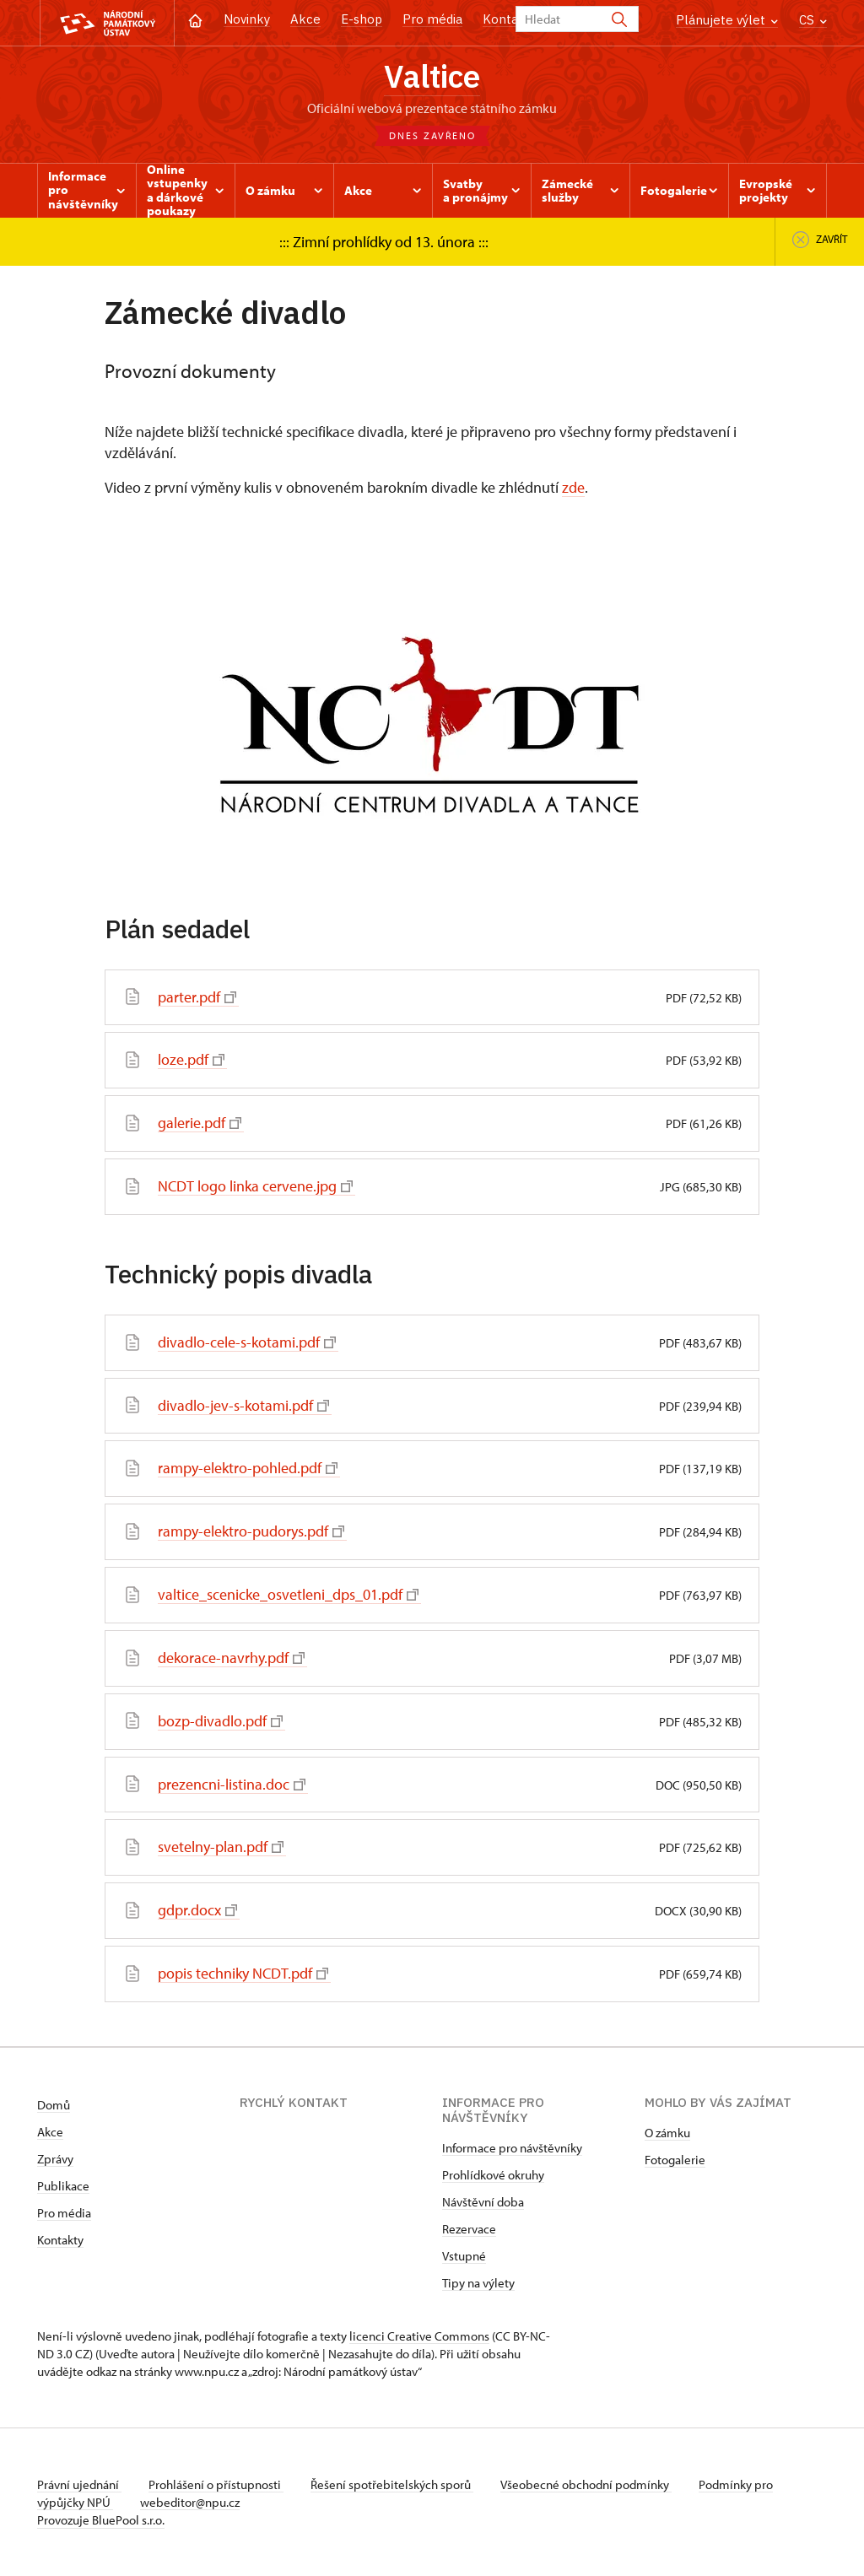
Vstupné (464, 2256)
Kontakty (60, 2240)
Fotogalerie (675, 2160)
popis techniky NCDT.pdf (243, 1973)
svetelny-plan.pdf (221, 1846)
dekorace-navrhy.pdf (231, 1657)
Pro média (432, 19)
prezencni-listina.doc (231, 1784)
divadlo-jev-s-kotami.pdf (243, 1405)
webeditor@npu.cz (190, 2502)
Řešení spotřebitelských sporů (391, 2484)
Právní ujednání (79, 2484)
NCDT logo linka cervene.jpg (255, 1186)
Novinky (247, 19)
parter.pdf (197, 997)
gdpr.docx (197, 1910)
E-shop (361, 19)
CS (813, 20)
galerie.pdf (199, 1122)
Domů (53, 2105)
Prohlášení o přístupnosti (216, 2484)
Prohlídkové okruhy (493, 2175)
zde (573, 487)
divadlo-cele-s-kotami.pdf (247, 1342)
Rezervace (469, 2229)
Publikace (63, 2186)
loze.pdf (191, 1059)
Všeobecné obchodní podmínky (586, 2484)
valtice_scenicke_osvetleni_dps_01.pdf (288, 1594)
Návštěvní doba (483, 2202)
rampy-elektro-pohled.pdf (248, 1467)
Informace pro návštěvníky (512, 2148)
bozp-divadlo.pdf (220, 1721)
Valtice (432, 76)
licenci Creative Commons (419, 2336)
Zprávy (55, 2159)
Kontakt (507, 19)
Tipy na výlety (478, 2283)
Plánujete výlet (727, 20)
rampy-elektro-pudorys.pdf (251, 1531)
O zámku (667, 2133)
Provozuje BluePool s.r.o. (101, 2520)
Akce (305, 19)
